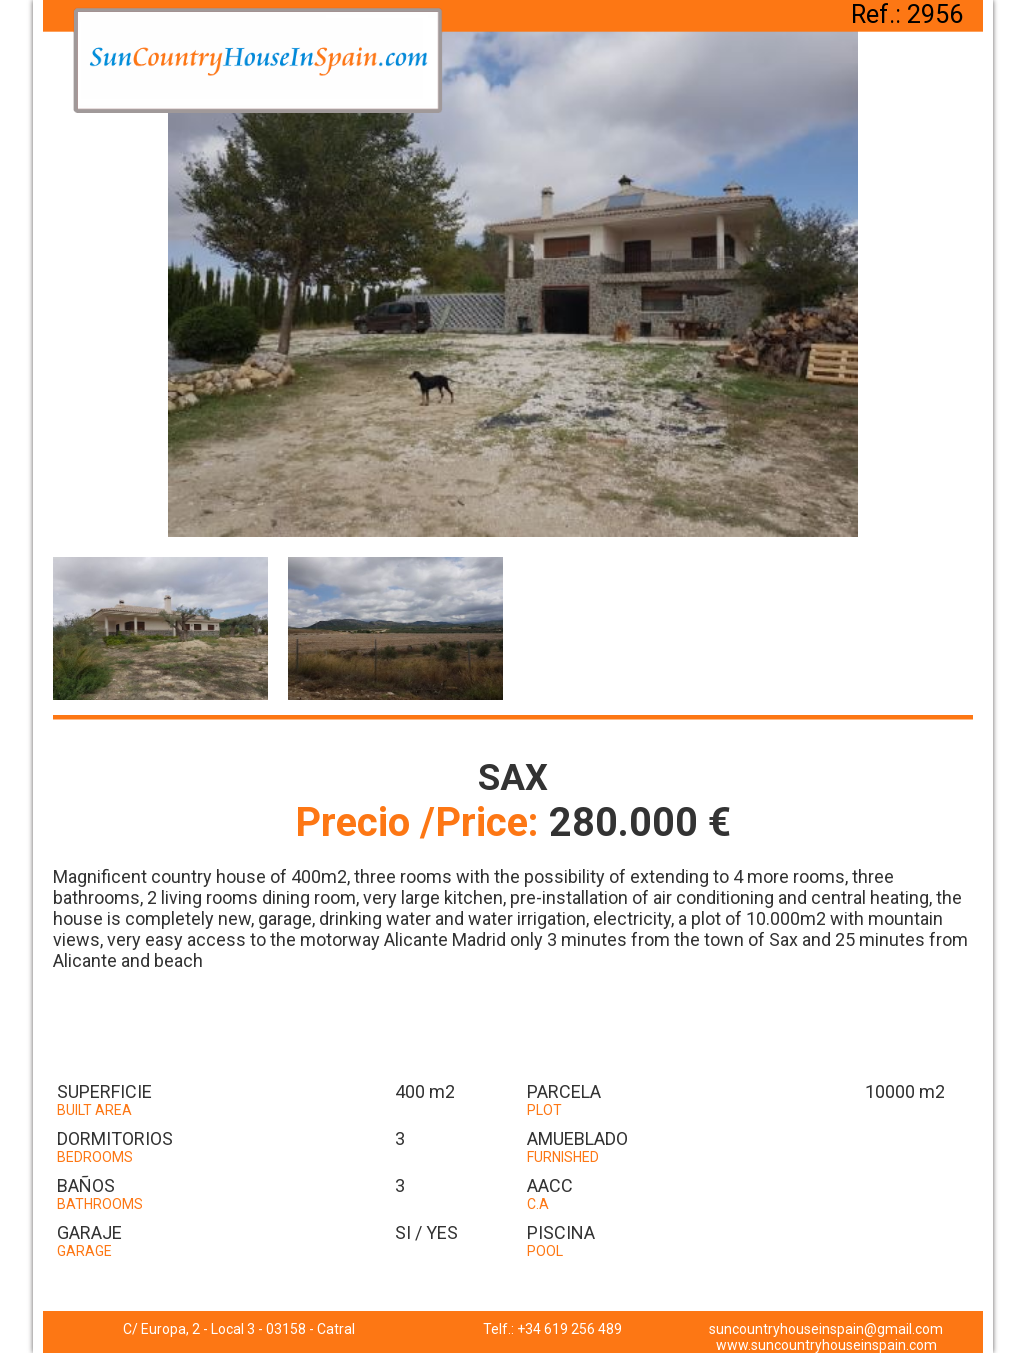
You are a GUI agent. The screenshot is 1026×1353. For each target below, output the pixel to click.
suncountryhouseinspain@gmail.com (826, 1329)
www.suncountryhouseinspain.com (826, 1345)
